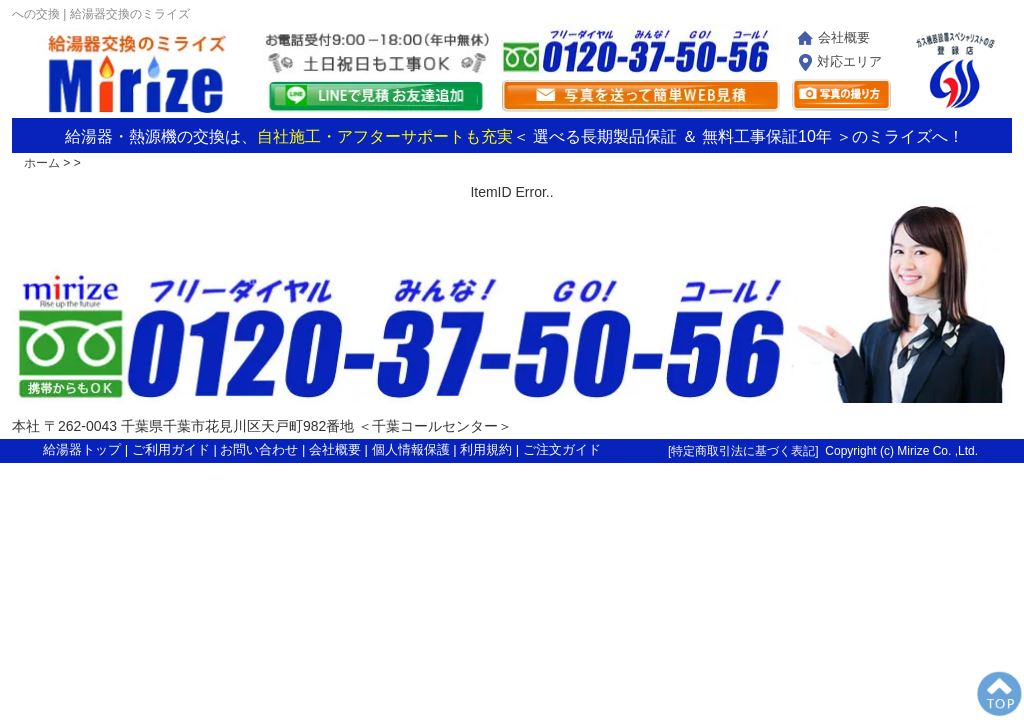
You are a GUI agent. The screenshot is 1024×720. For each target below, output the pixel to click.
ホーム (42, 163)
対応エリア (849, 61)
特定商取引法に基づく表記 (743, 451)
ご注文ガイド (562, 449)
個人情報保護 (411, 449)
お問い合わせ (259, 449)
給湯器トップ (82, 449)
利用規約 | (491, 449)
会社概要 (844, 37)
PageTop (999, 695)
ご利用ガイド (171, 449)
